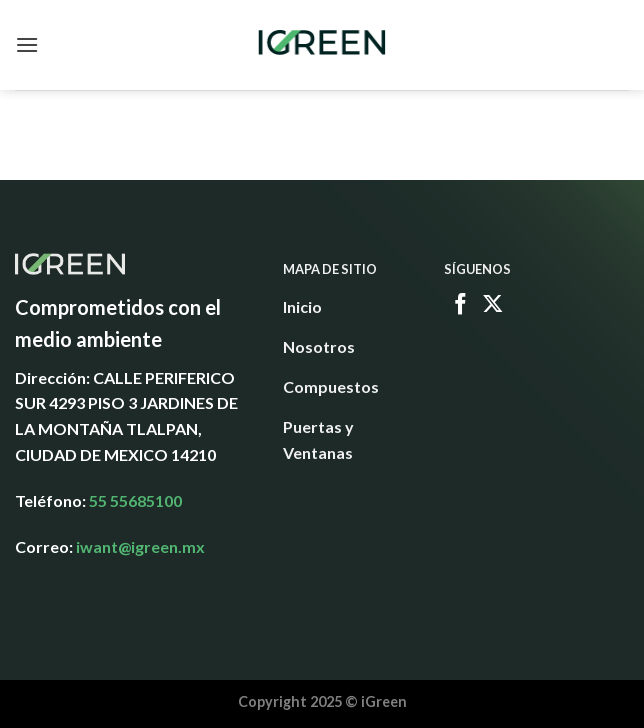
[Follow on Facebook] (461, 306)
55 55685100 (135, 500)
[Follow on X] (493, 306)
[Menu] (27, 44)
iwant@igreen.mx (140, 546)
